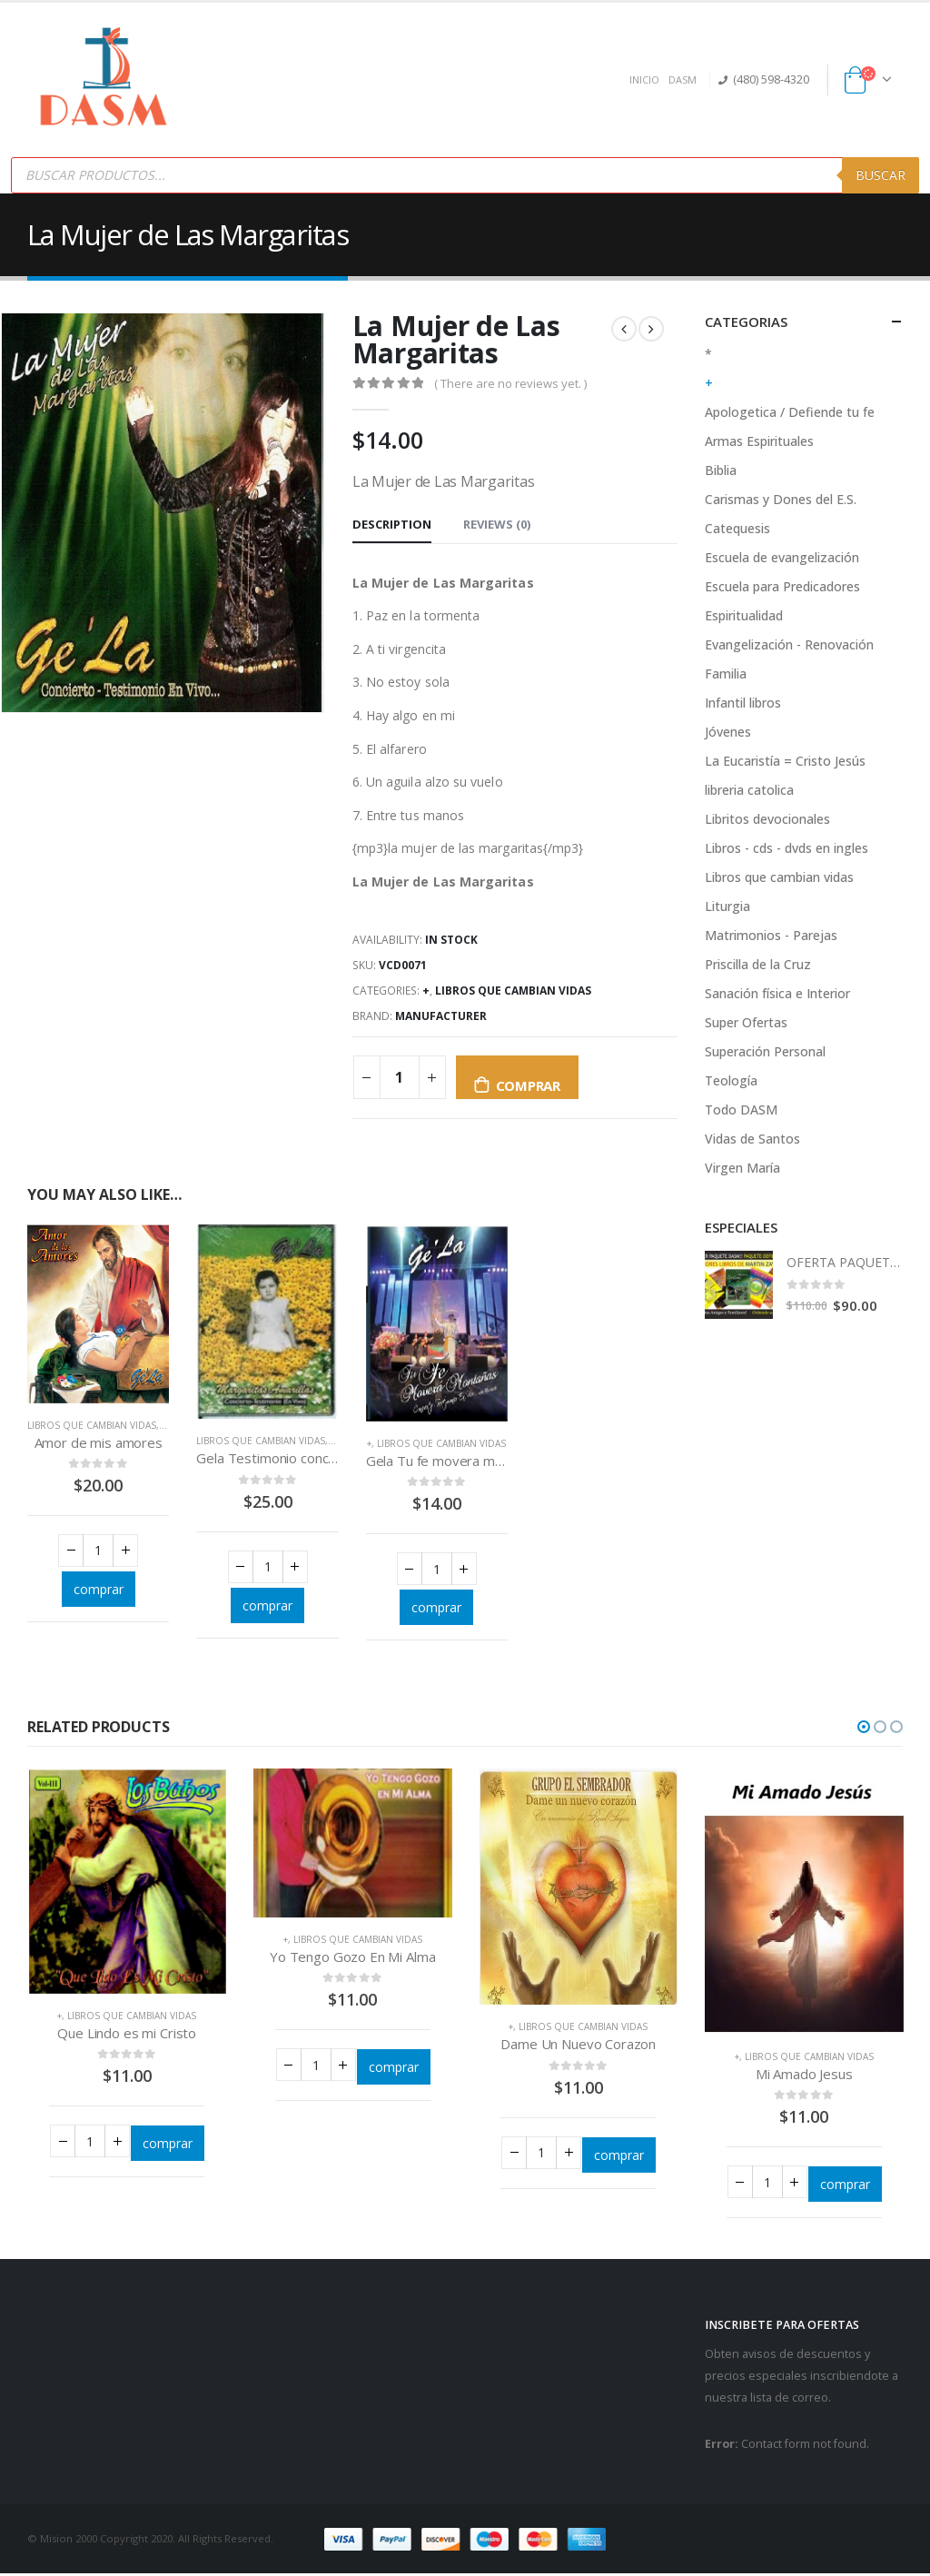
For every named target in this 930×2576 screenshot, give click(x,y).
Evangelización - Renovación (789, 644)
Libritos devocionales (767, 818)
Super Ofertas (746, 1022)
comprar (528, 1085)
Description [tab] (391, 524)
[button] (864, 1728)
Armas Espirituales (759, 441)
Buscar (880, 174)
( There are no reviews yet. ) (510, 383)
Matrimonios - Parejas (771, 935)
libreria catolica (749, 789)
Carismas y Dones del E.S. (780, 499)
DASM (682, 79)
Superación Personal (765, 1051)
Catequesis (737, 528)
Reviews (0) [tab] (496, 524)
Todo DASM (741, 1109)
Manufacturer (441, 1016)
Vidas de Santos (752, 1138)
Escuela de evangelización (782, 557)
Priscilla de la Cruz (758, 964)
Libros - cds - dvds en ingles (786, 848)
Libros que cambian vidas (513, 990)
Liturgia (727, 906)
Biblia (721, 470)
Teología (731, 1080)
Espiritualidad (744, 615)
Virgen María (742, 1167)
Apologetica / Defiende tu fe (790, 412)
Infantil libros (743, 702)
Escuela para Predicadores (782, 586)
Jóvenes (728, 731)
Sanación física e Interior (777, 993)
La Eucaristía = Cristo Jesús (785, 760)
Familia (726, 673)
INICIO (644, 79)
